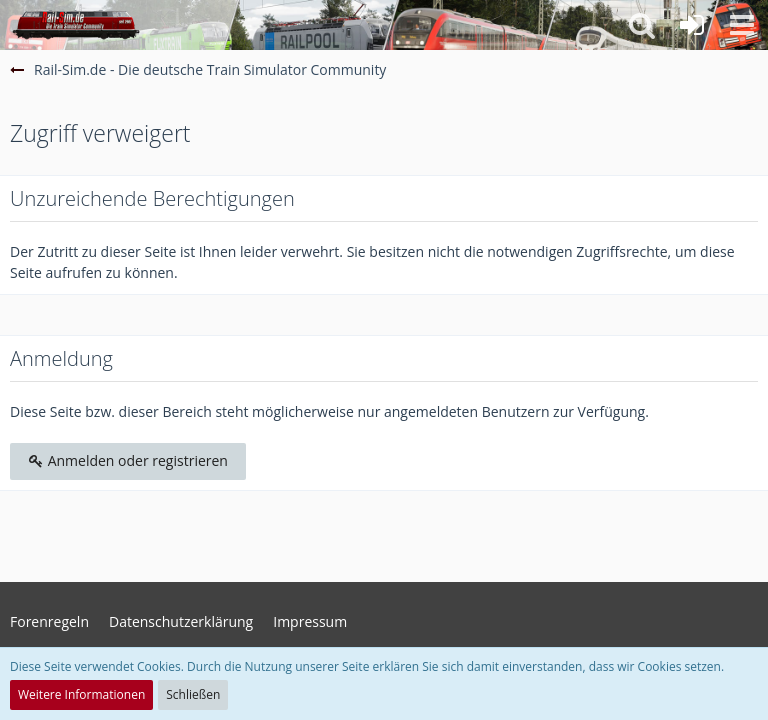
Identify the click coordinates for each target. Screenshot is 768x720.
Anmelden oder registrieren (128, 460)
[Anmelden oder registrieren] (692, 25)
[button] (742, 25)
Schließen (193, 694)
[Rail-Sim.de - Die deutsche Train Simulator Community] (76, 25)
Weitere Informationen (81, 694)
